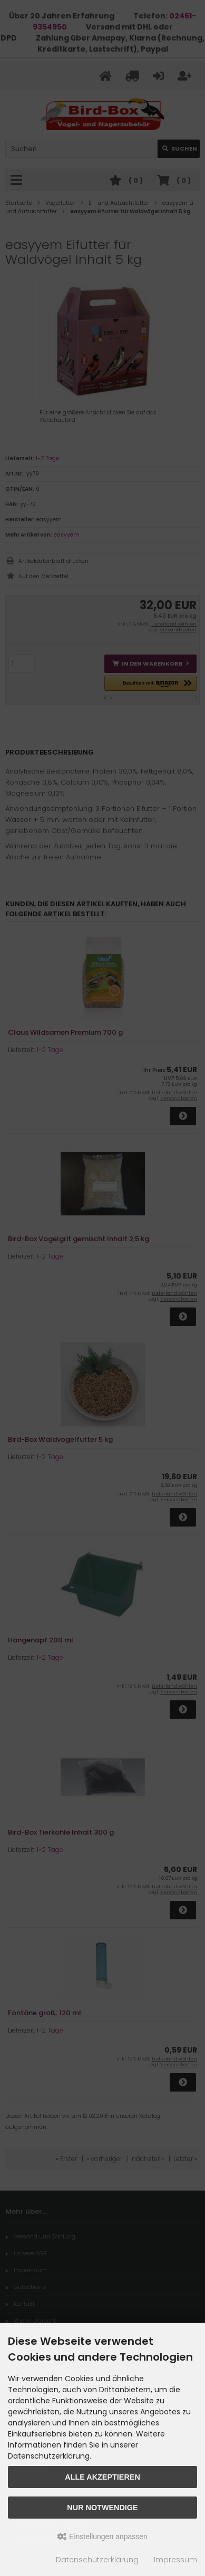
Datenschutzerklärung (97, 2559)
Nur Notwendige (102, 2507)
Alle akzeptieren (102, 2477)
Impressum (175, 2559)
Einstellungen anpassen (102, 2536)
